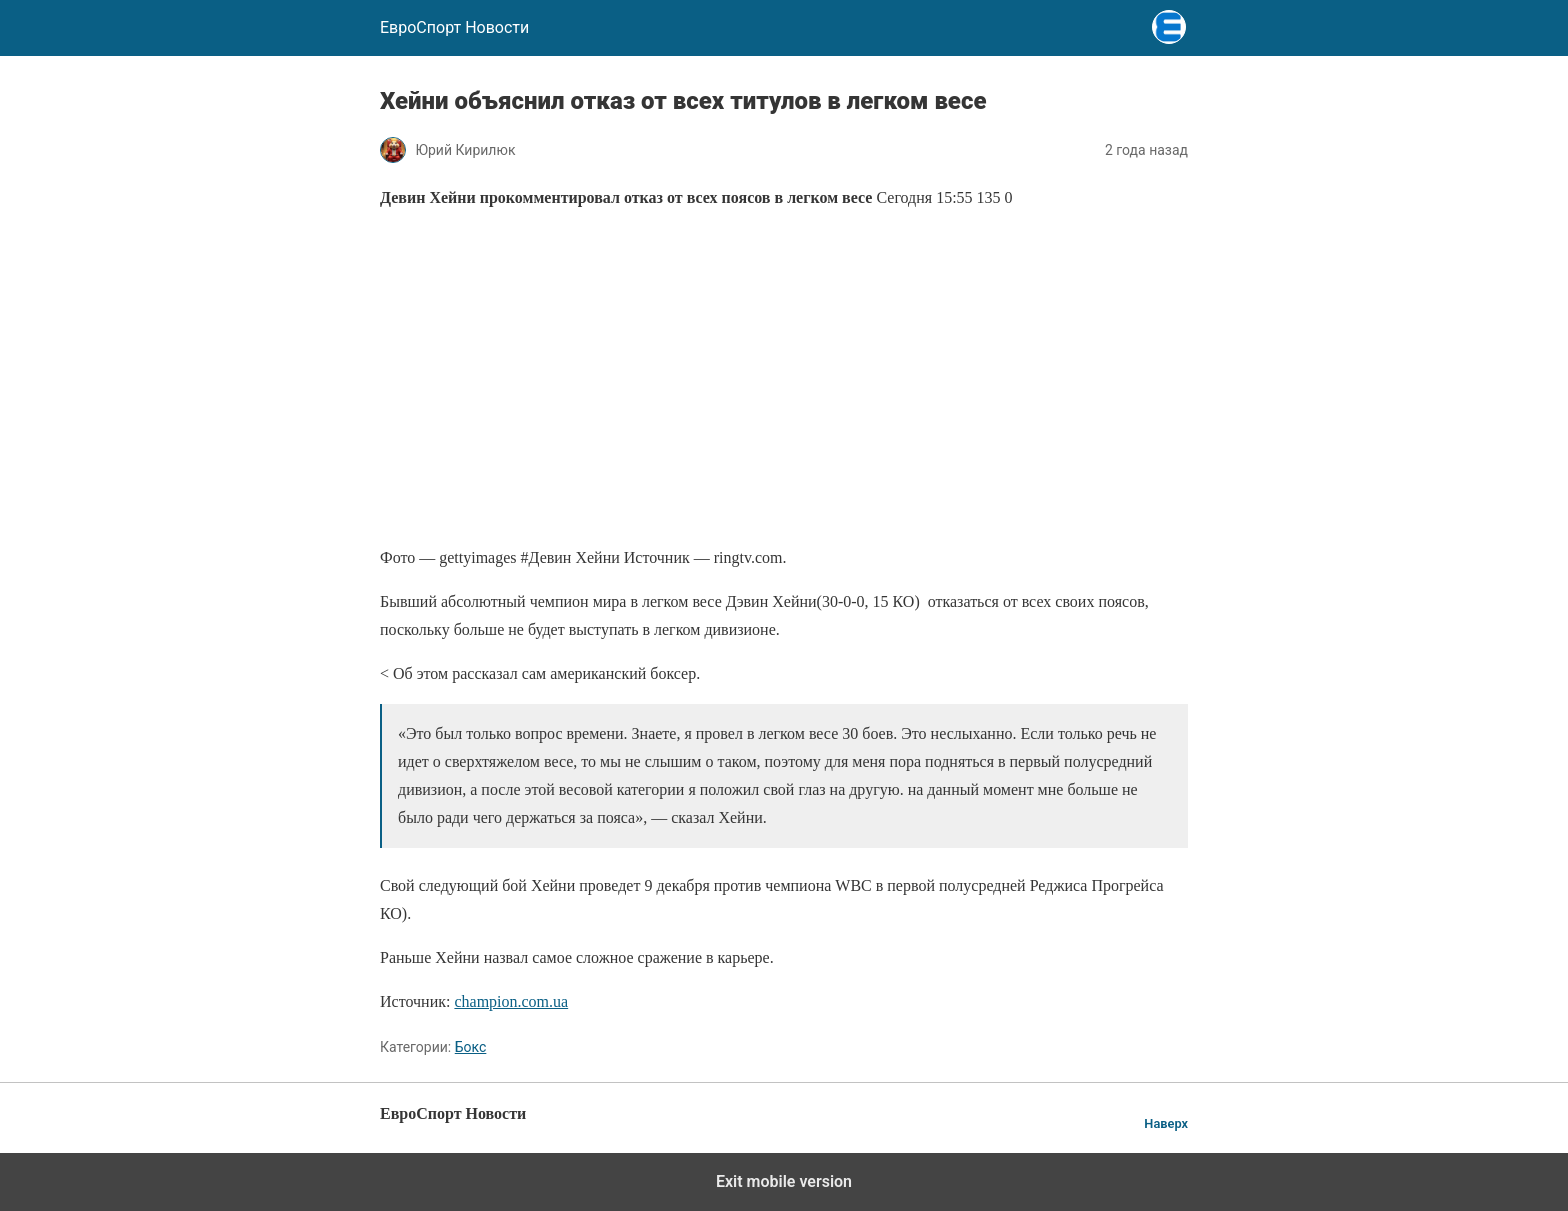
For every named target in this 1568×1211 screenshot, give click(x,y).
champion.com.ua (511, 1001)
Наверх (1166, 1123)
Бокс (471, 1047)
